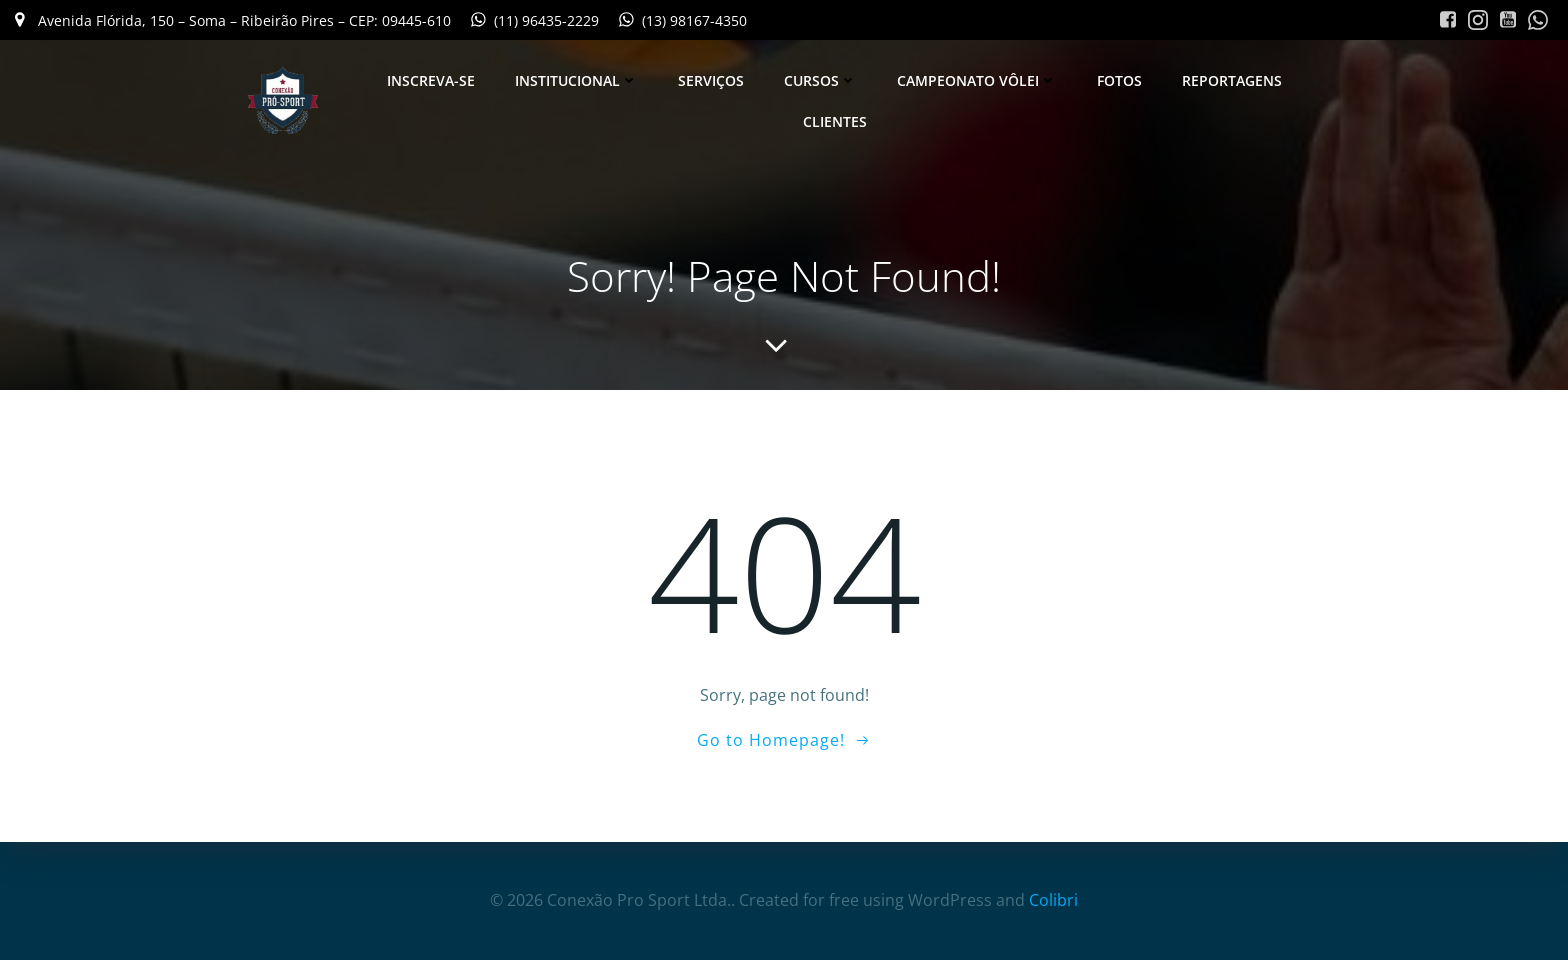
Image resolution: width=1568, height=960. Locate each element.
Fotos (1119, 80)
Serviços (711, 80)
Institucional (576, 80)
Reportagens (1232, 80)
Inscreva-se (431, 80)
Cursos (820, 80)
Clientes (835, 121)
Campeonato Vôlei (977, 80)
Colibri (1053, 900)
